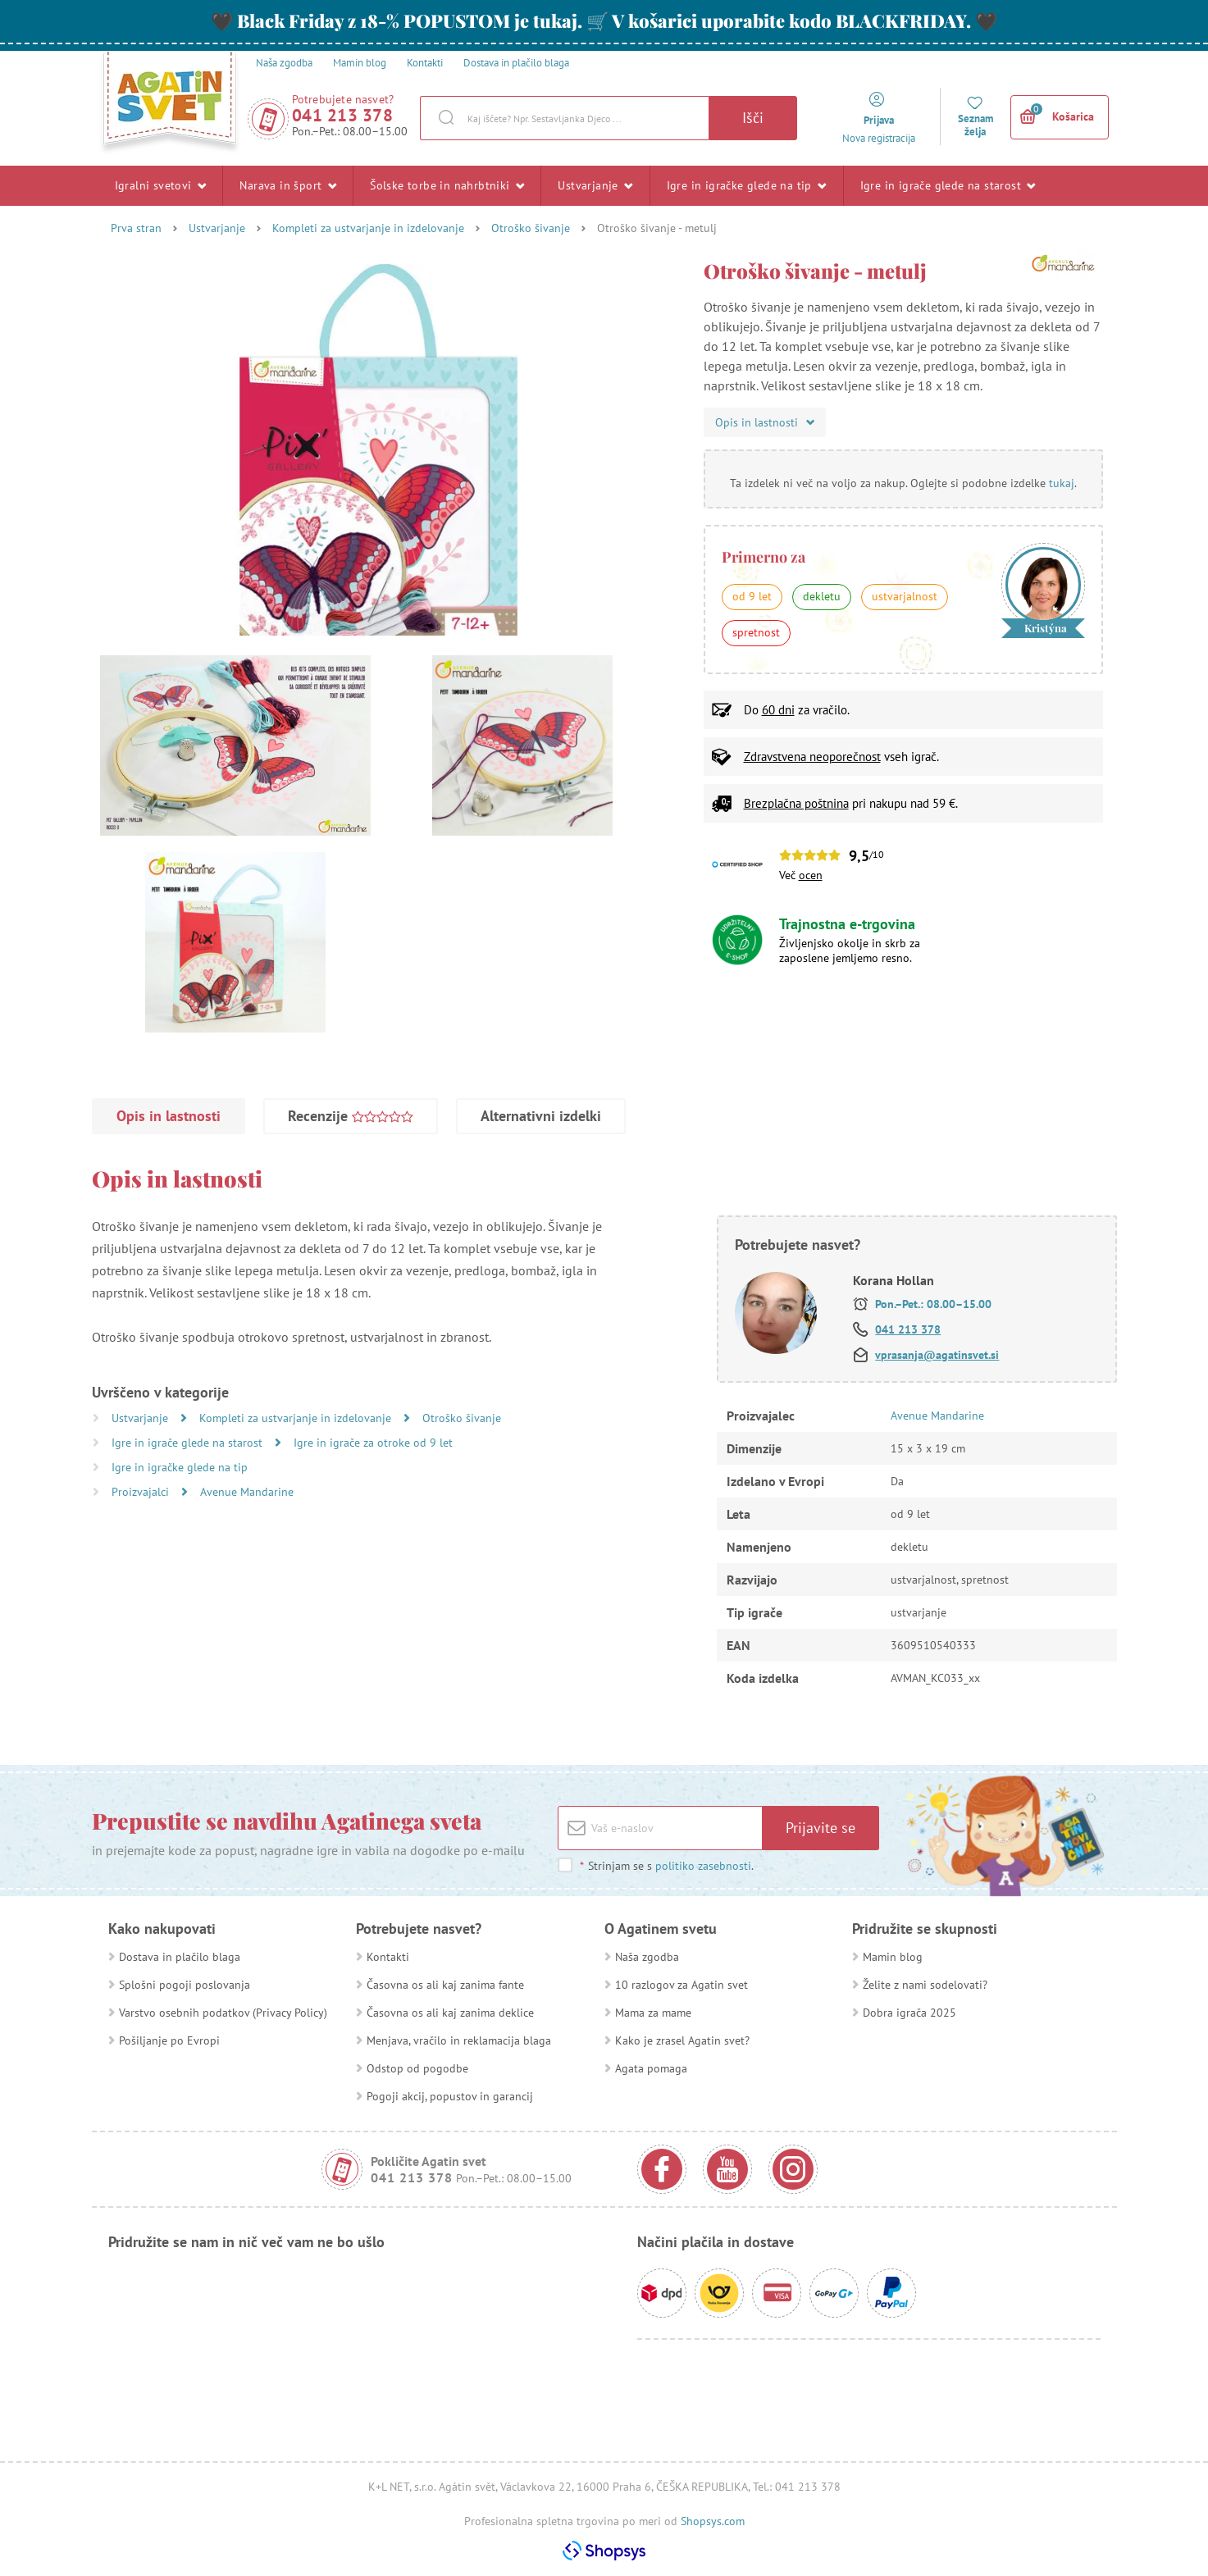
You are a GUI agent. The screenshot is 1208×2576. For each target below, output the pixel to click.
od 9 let (752, 596)
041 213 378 (343, 115)
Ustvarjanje (595, 185)
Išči (753, 117)
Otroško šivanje (530, 228)
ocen (811, 875)
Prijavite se (820, 1827)
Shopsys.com (713, 2521)
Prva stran (136, 228)
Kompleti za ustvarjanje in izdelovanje (368, 228)
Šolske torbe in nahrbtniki (447, 185)
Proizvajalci (142, 1491)
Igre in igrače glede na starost (948, 185)
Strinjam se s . (666, 1865)
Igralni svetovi (161, 185)
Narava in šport (287, 185)
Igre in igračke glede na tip (747, 185)
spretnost (756, 632)
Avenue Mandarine (247, 1491)
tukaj (1061, 483)
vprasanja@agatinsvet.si (937, 1354)
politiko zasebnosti (703, 1865)
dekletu (822, 596)
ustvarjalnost (904, 596)
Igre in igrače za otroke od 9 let (373, 1442)
